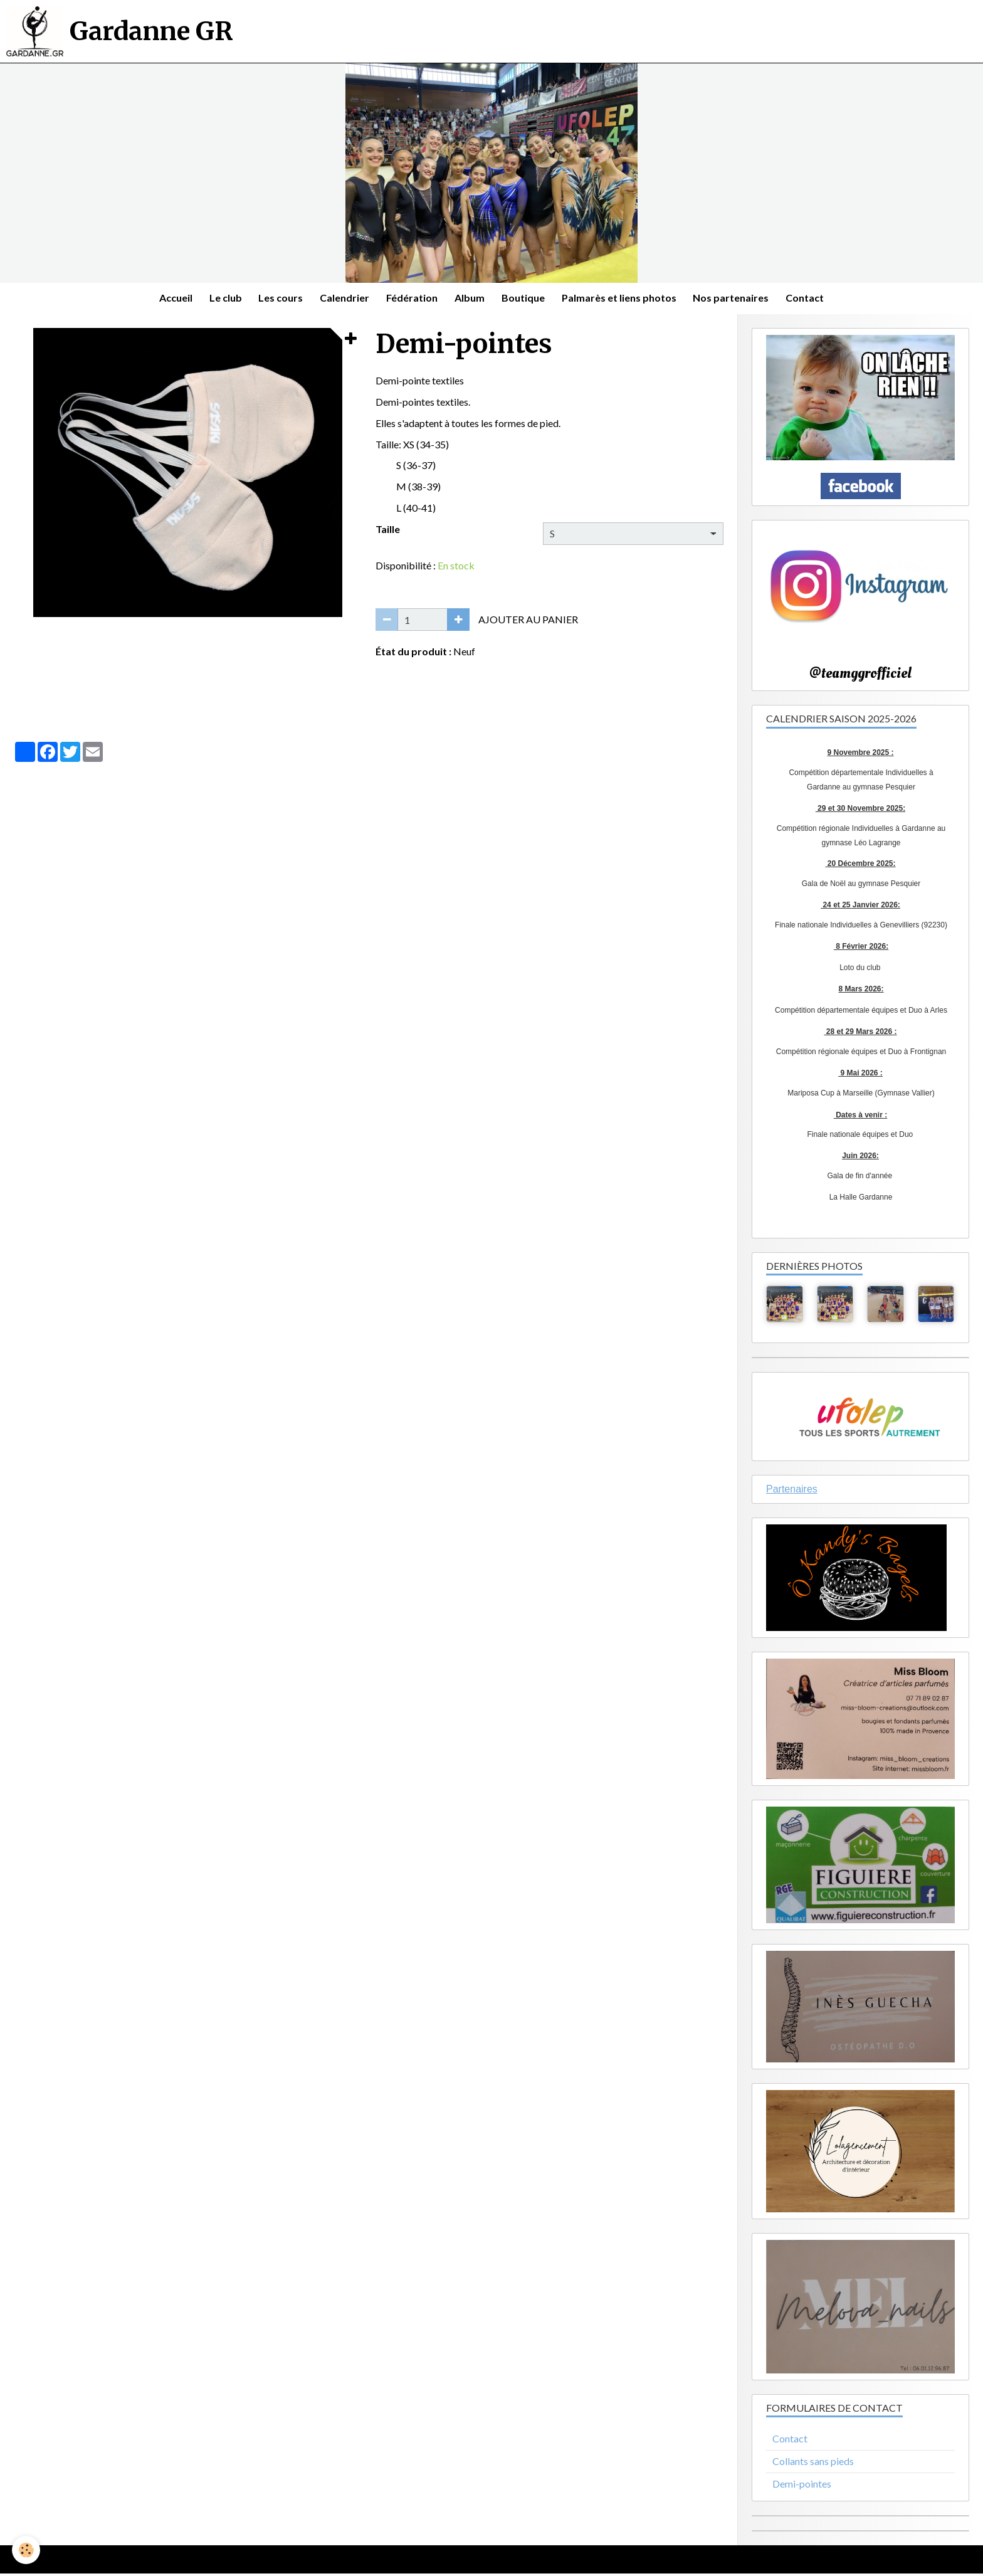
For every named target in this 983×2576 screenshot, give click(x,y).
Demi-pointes (801, 2485)
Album (471, 299)
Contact (814, 299)
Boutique (526, 299)
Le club (218, 299)
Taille (388, 531)
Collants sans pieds (813, 2463)
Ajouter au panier (528, 621)
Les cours (276, 299)
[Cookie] (27, 2550)
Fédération (411, 299)
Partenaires (791, 1491)
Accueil (167, 299)
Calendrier (342, 299)
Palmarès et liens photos (624, 299)
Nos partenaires (738, 299)
